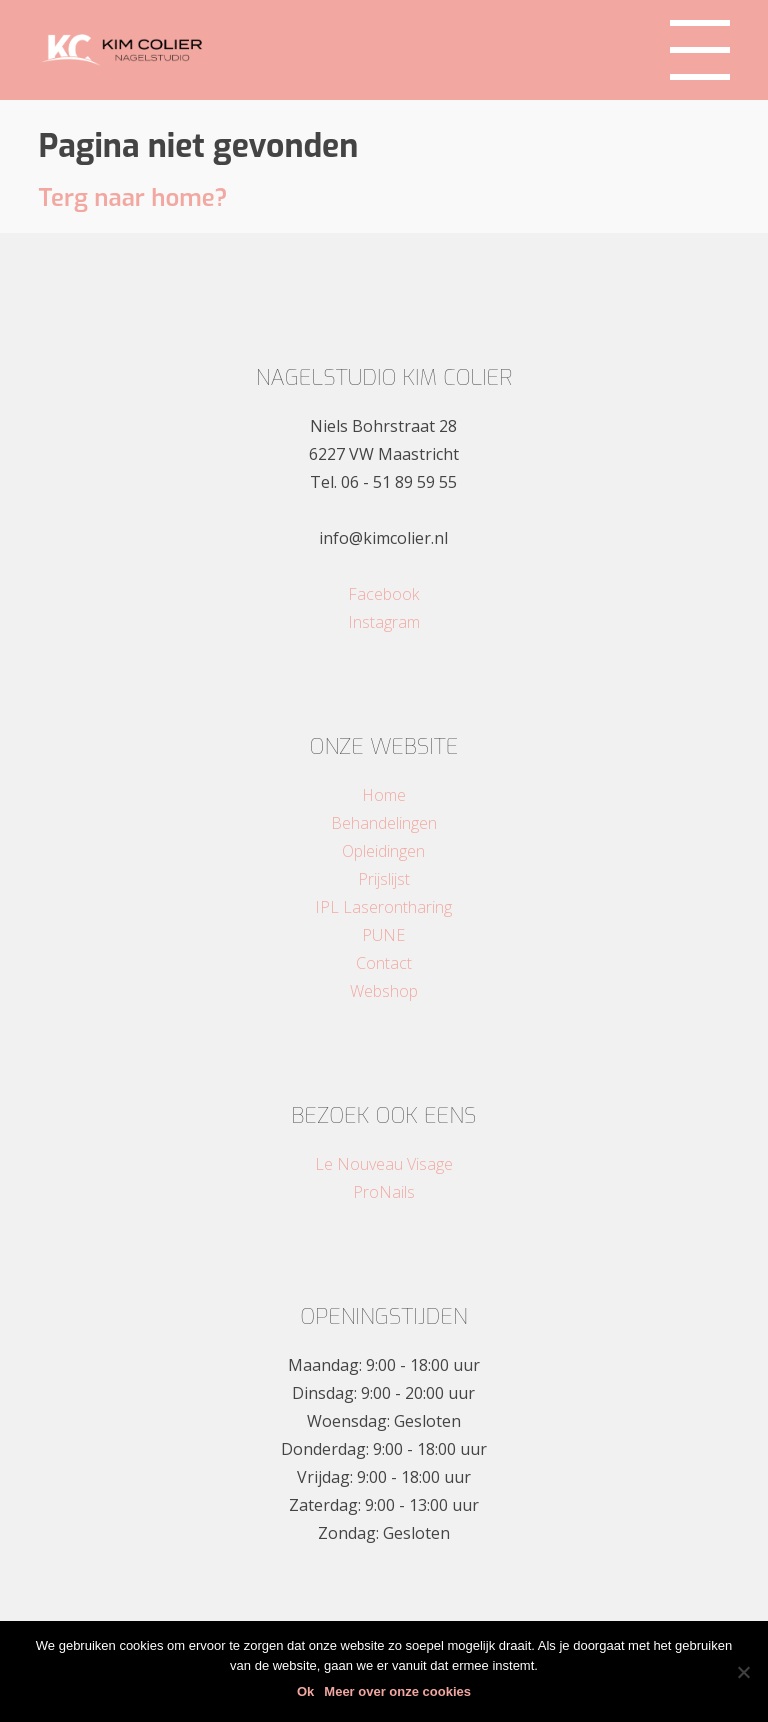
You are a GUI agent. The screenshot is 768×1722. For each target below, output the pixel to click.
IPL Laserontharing (383, 907)
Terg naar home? (132, 198)
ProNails (384, 1192)
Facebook (383, 594)
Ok (305, 1691)
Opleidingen (383, 851)
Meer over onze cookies (397, 1691)
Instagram (384, 622)
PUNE (383, 935)
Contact (384, 963)
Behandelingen (384, 823)
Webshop (384, 991)
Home (384, 795)
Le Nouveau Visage (384, 1164)
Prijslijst (384, 879)
